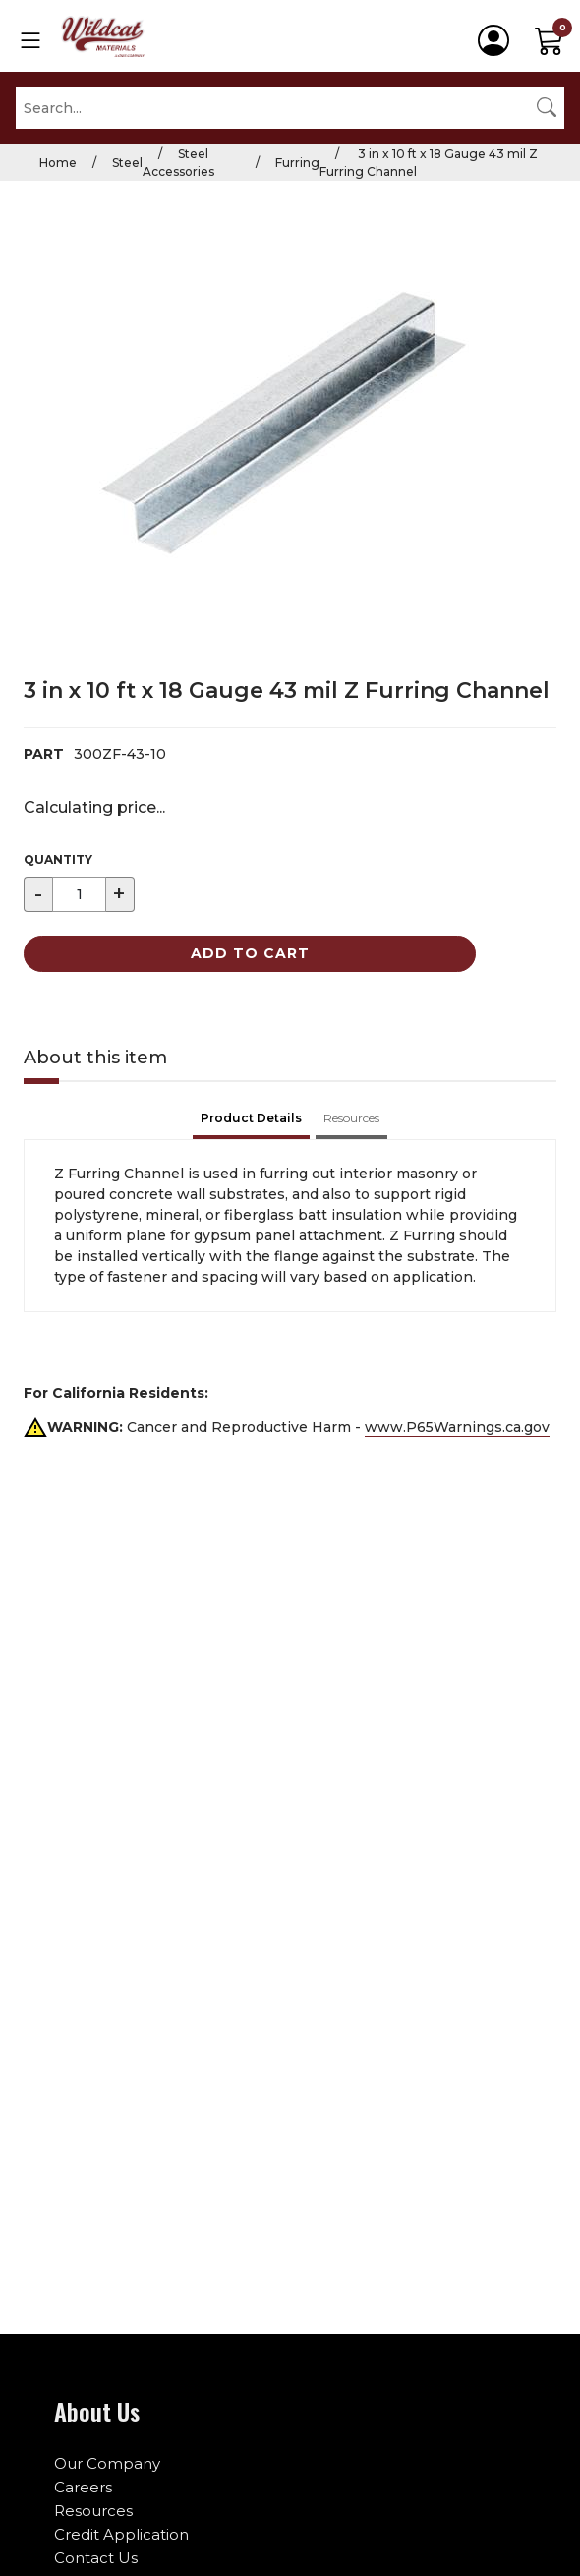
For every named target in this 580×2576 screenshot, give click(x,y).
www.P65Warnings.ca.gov (457, 1427)
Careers (83, 2487)
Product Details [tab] (251, 1118)
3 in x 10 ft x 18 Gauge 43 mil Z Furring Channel (428, 162)
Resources (93, 2510)
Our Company (107, 2463)
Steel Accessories (178, 162)
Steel (127, 162)
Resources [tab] (351, 1118)
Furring (297, 162)
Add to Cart (250, 953)
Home (58, 162)
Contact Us (96, 2557)
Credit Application (121, 2534)
